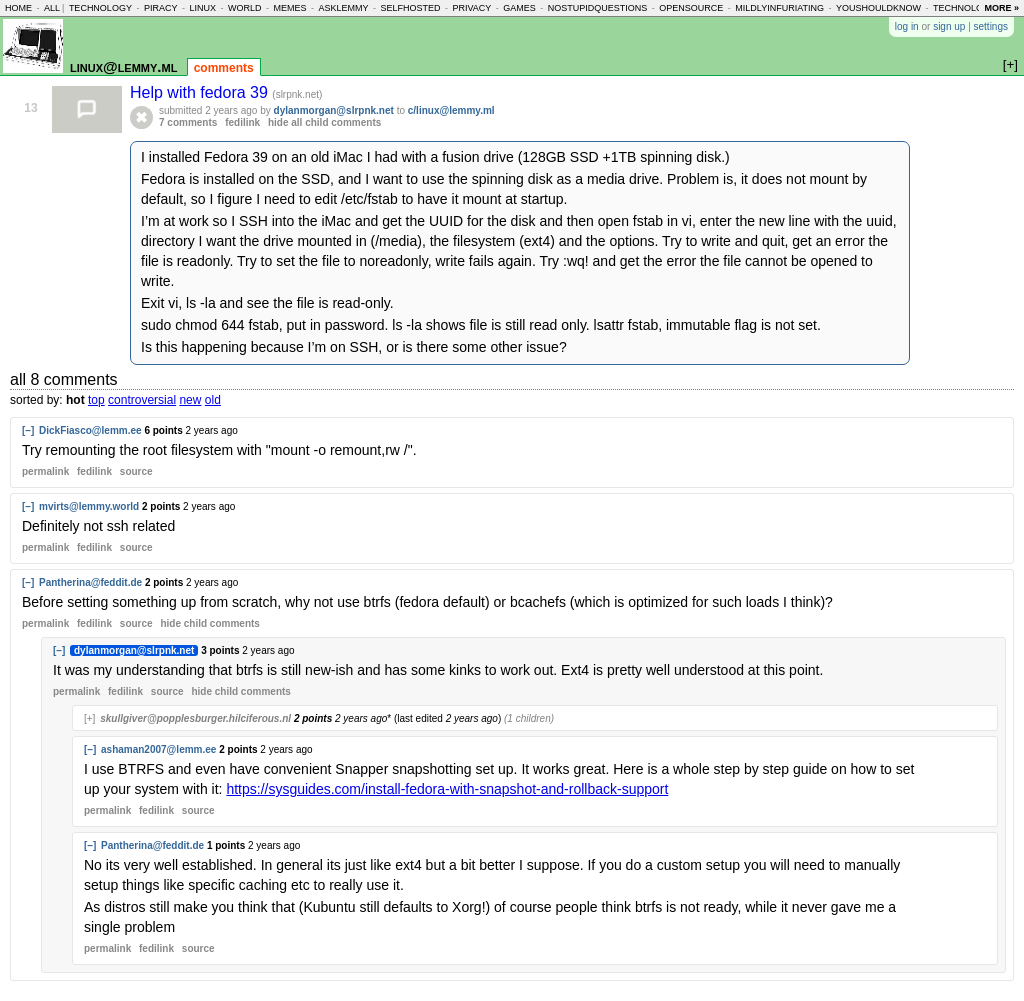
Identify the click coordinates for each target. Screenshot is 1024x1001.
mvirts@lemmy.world (89, 506)
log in (907, 26)
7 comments (188, 122)
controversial (142, 400)
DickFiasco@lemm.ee (90, 430)
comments (224, 68)
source (136, 471)
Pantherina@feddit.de (90, 582)
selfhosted (410, 8)
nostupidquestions (598, 8)
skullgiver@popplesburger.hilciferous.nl (195, 718)
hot (75, 400)
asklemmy (343, 8)
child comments (209, 623)
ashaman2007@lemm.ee (158, 749)
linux (202, 8)
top (96, 400)
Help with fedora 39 (201, 92)
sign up (949, 26)
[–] (28, 430)
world (245, 8)
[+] (89, 718)
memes (289, 8)
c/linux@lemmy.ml (451, 110)
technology (100, 8)
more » (1001, 8)
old (213, 400)
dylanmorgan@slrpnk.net (334, 110)
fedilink (242, 122)
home (18, 8)
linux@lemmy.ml (123, 66)
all (52, 8)
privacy (471, 8)
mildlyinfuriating (779, 8)
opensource (691, 8)
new (190, 400)
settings (991, 26)
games (519, 8)
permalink (45, 471)
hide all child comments (324, 122)
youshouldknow (878, 8)
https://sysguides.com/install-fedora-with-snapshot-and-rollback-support (447, 789)
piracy (161, 8)
